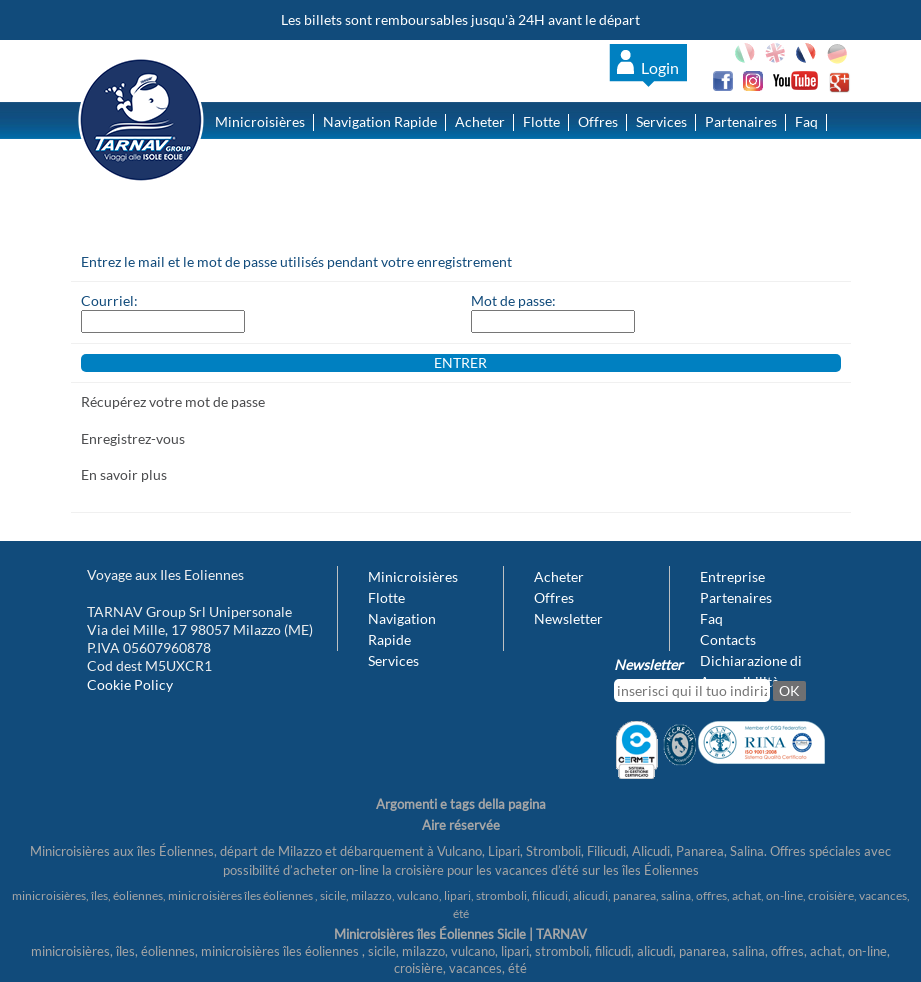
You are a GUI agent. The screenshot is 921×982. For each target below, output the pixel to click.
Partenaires (741, 121)
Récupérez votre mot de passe (173, 401)
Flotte (541, 121)
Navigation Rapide (380, 121)
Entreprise (732, 576)
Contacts (243, 166)
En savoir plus (124, 474)
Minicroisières (260, 121)
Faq (806, 121)
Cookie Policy (130, 684)
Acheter (480, 121)
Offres (598, 121)
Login (660, 67)
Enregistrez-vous (133, 438)
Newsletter (568, 618)
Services (661, 121)
